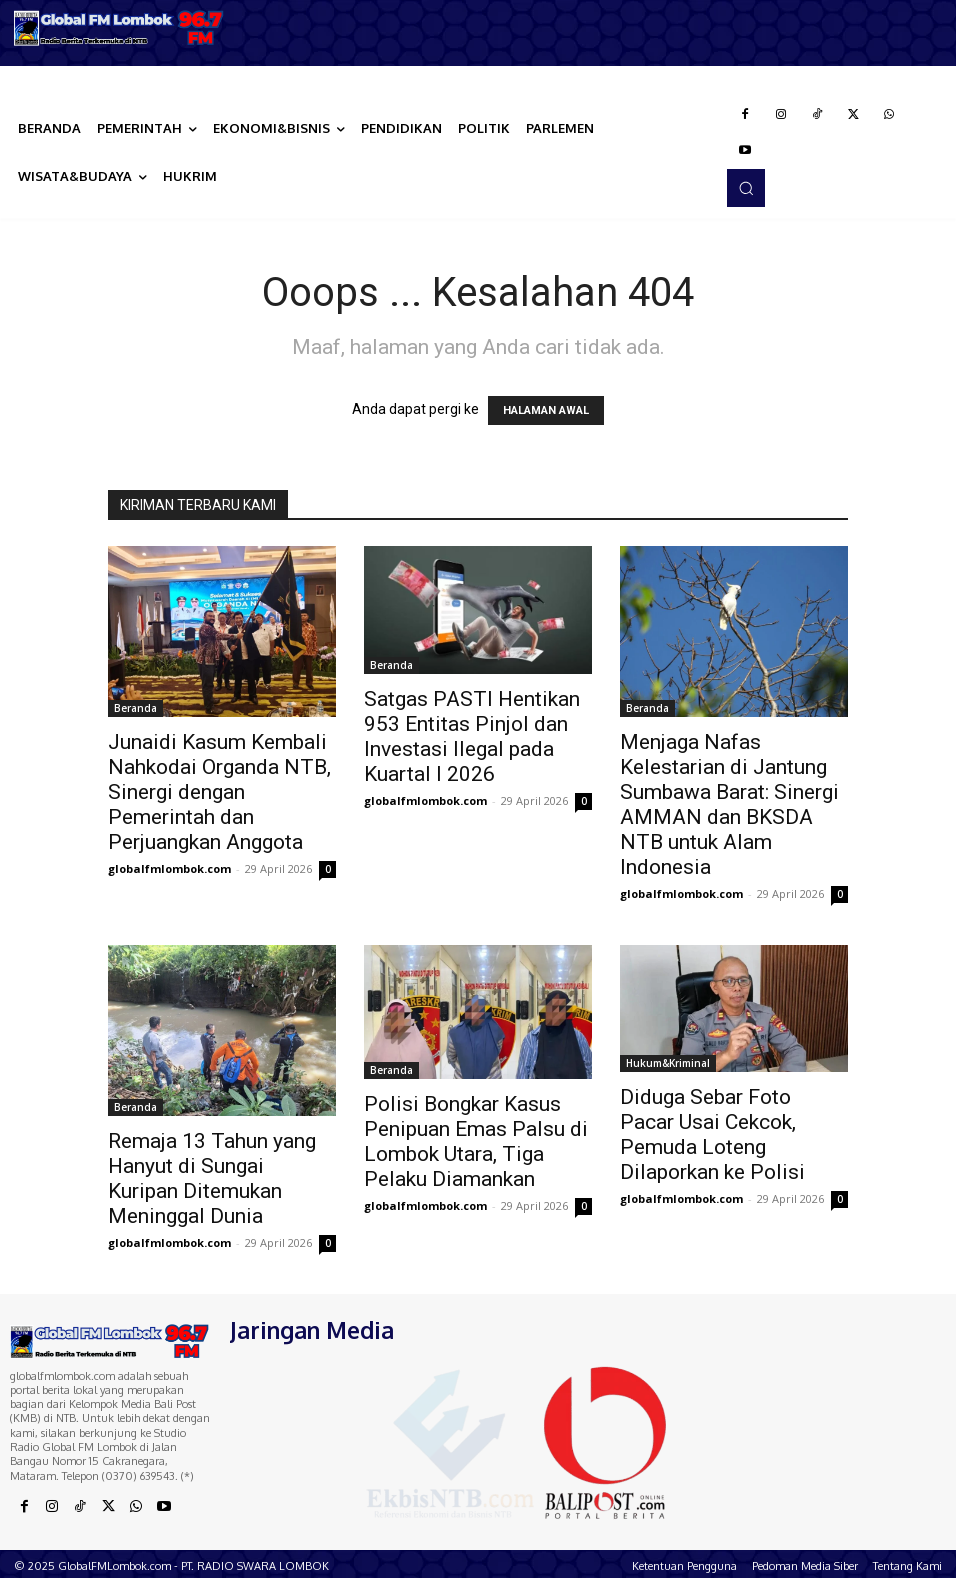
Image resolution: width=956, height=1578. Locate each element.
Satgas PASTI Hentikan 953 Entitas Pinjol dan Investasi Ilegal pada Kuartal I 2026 (472, 736)
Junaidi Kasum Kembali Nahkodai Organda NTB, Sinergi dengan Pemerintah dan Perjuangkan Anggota (219, 792)
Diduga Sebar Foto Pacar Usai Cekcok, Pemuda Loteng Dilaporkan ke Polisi (712, 1134)
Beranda (135, 708)
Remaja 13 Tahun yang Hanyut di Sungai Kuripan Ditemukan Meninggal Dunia (212, 1178)
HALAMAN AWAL (546, 410)
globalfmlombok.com (169, 868)
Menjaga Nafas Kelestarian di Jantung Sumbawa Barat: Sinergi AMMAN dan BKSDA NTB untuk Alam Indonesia (729, 804)
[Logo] (119, 28)
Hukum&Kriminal (668, 1063)
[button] (746, 188)
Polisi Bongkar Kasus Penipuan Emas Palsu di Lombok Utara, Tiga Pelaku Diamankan (476, 1141)
